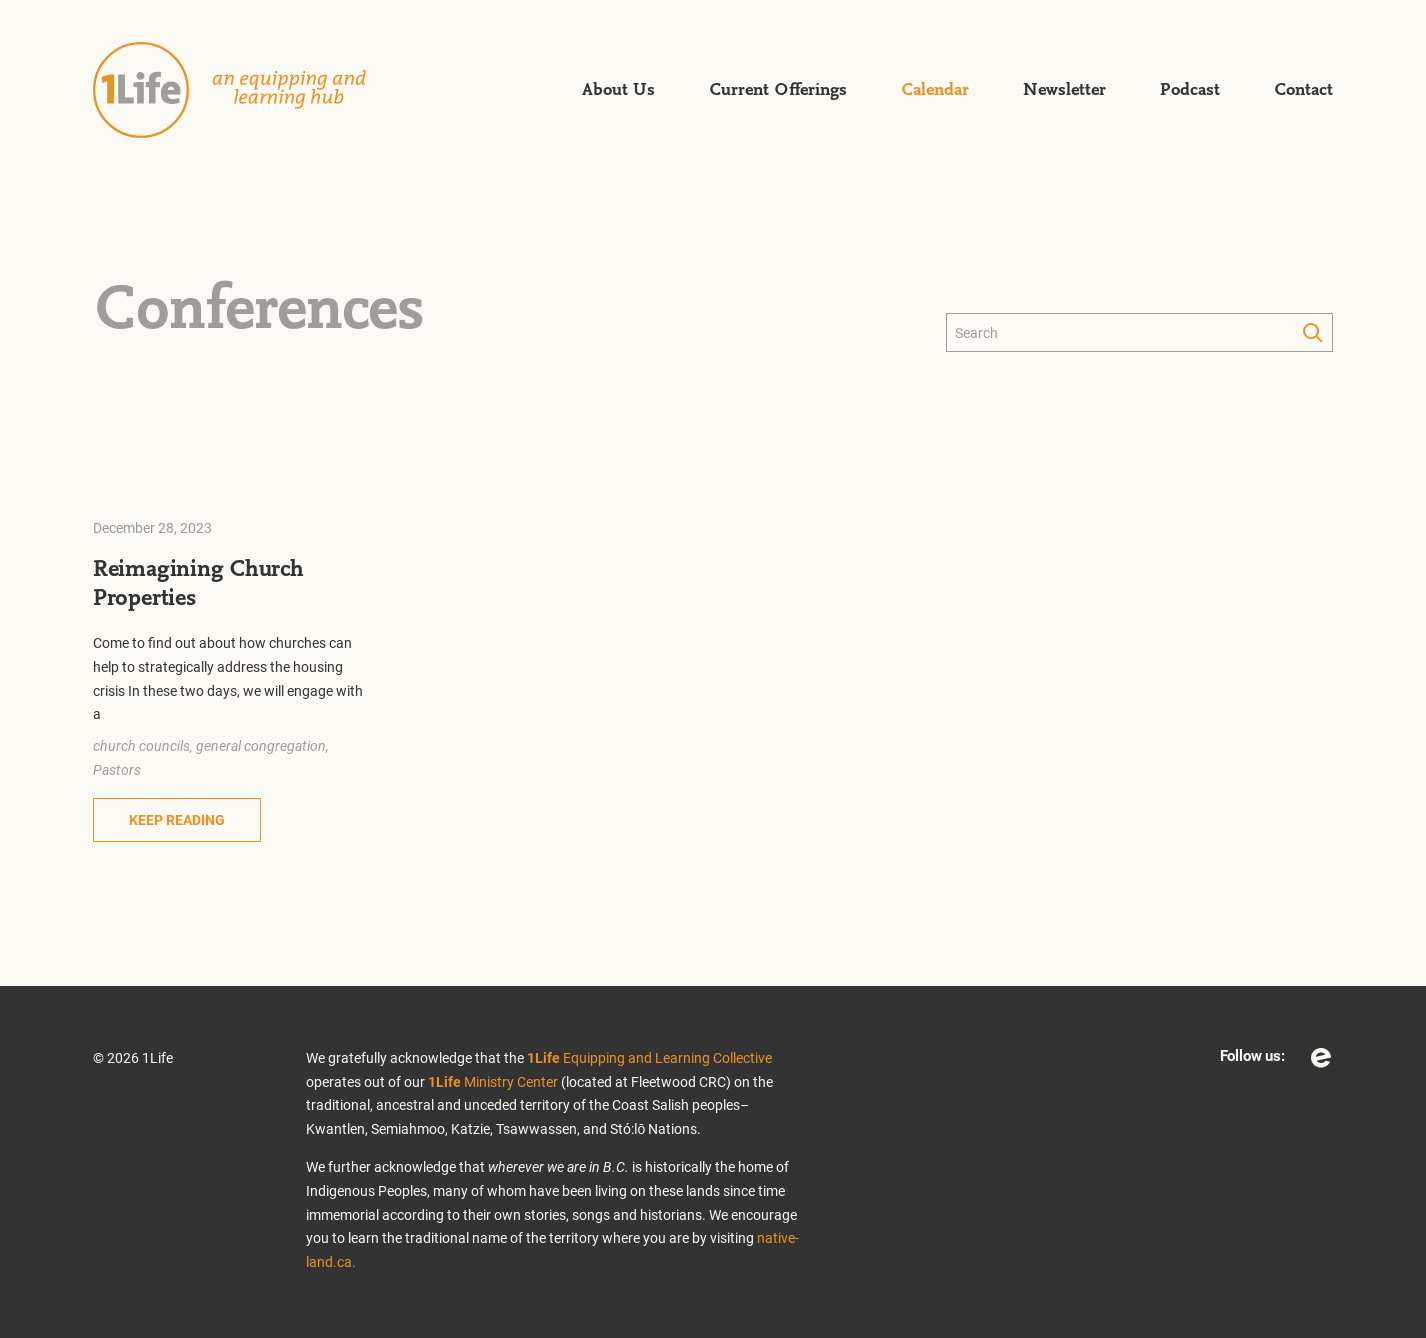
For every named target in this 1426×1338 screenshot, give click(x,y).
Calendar (935, 90)
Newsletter (1064, 90)
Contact (1303, 90)
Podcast (1190, 90)
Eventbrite (1321, 1058)
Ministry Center (493, 1081)
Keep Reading (177, 819)
